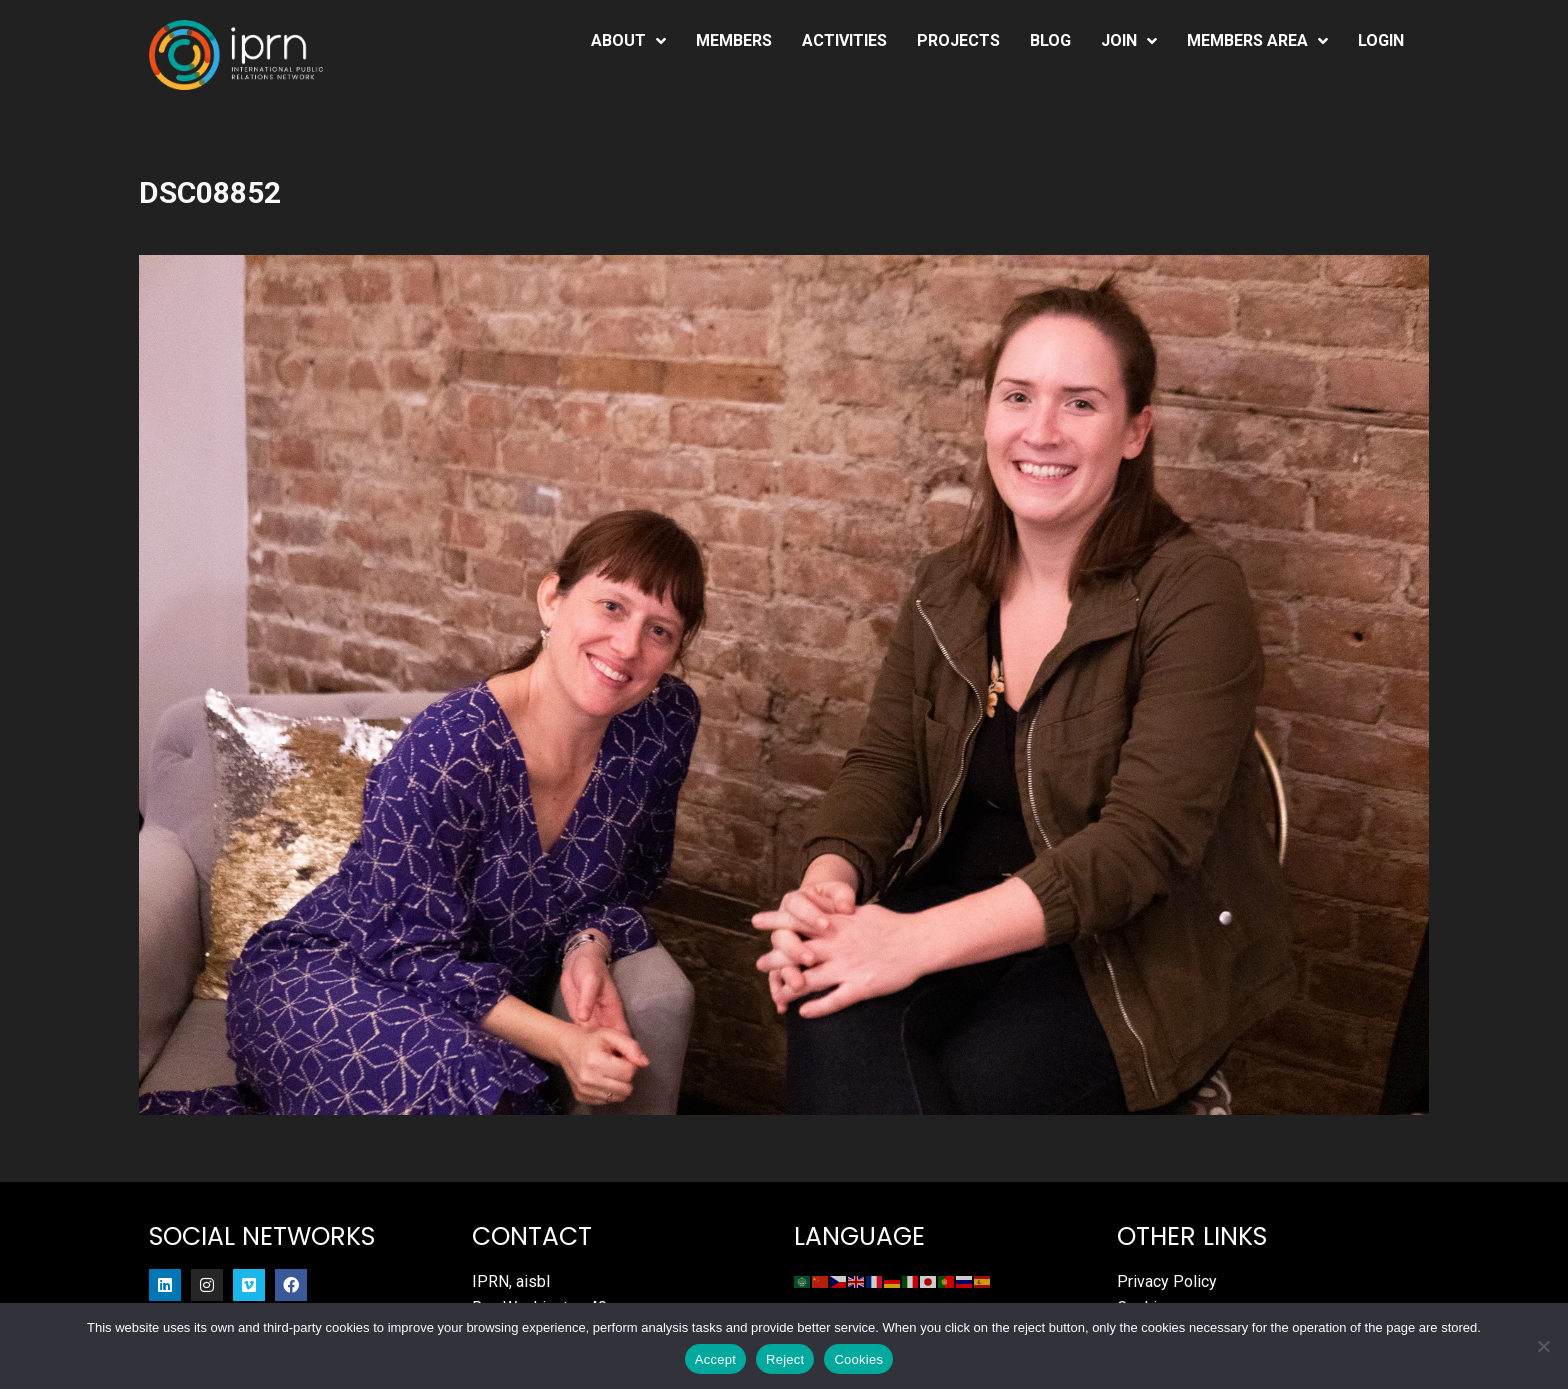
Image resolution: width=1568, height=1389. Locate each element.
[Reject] (1543, 1346)
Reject (785, 1359)
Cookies (858, 1359)
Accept (715, 1359)
